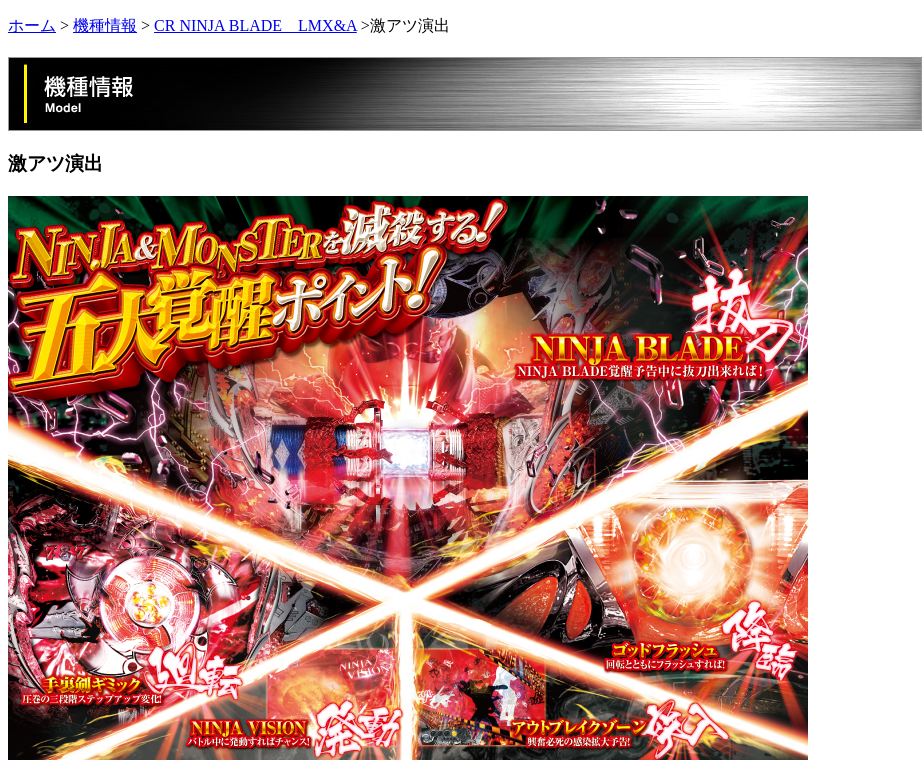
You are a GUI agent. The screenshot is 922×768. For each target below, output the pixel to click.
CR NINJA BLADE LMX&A (255, 25)
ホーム (32, 25)
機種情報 (105, 25)
